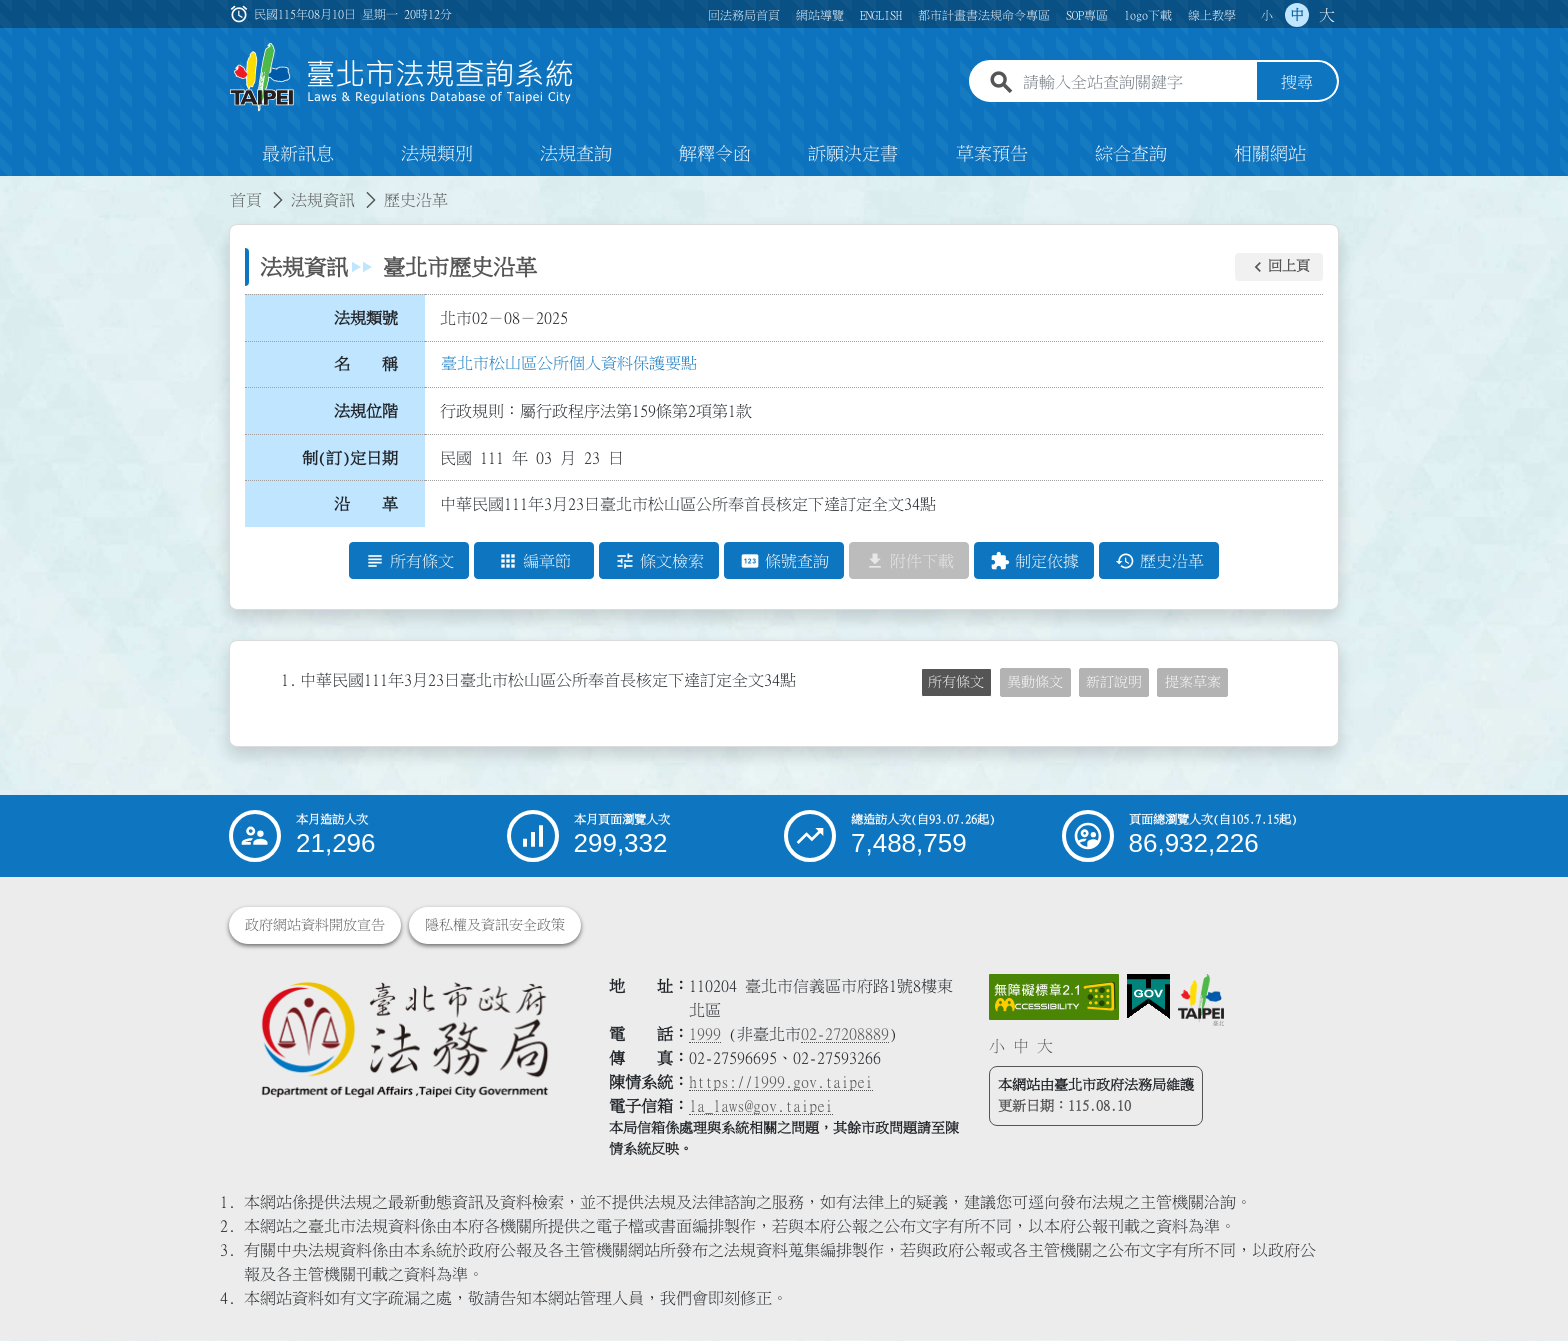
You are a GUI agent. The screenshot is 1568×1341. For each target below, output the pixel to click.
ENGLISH (881, 15)
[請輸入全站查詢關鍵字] (1136, 83)
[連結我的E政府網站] (1148, 998)
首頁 (246, 200)
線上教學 (1212, 15)
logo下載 (1148, 15)
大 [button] (1327, 15)
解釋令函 (715, 154)
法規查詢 (576, 154)
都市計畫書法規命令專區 (984, 15)
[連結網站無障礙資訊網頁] (1054, 998)
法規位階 (366, 411)
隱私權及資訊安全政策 (495, 926)
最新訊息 (298, 154)
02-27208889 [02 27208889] (845, 1035)
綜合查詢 (1131, 154)
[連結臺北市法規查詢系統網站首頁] (402, 77)
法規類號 (366, 318)
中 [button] (1297, 15)
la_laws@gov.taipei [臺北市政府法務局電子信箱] (761, 1107)
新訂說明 (1114, 683)
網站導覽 (820, 15)
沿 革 (366, 505)
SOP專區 (1087, 15)
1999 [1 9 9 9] (705, 1035)
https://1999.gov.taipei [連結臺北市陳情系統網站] (781, 1083)
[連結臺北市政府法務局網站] (404, 1039)
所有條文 (956, 683)
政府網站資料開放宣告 (315, 926)
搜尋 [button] (1297, 83)
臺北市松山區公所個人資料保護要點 (569, 363)
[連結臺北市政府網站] (1201, 1001)
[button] (1279, 267)
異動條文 (1035, 683)
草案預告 (992, 154)
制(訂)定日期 (350, 458)
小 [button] (1267, 15)
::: (12, 188)
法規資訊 (323, 200)
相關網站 (1270, 154)
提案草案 (1193, 683)
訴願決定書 (853, 154)
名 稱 (366, 365)
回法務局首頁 (744, 15)
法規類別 (437, 154)
